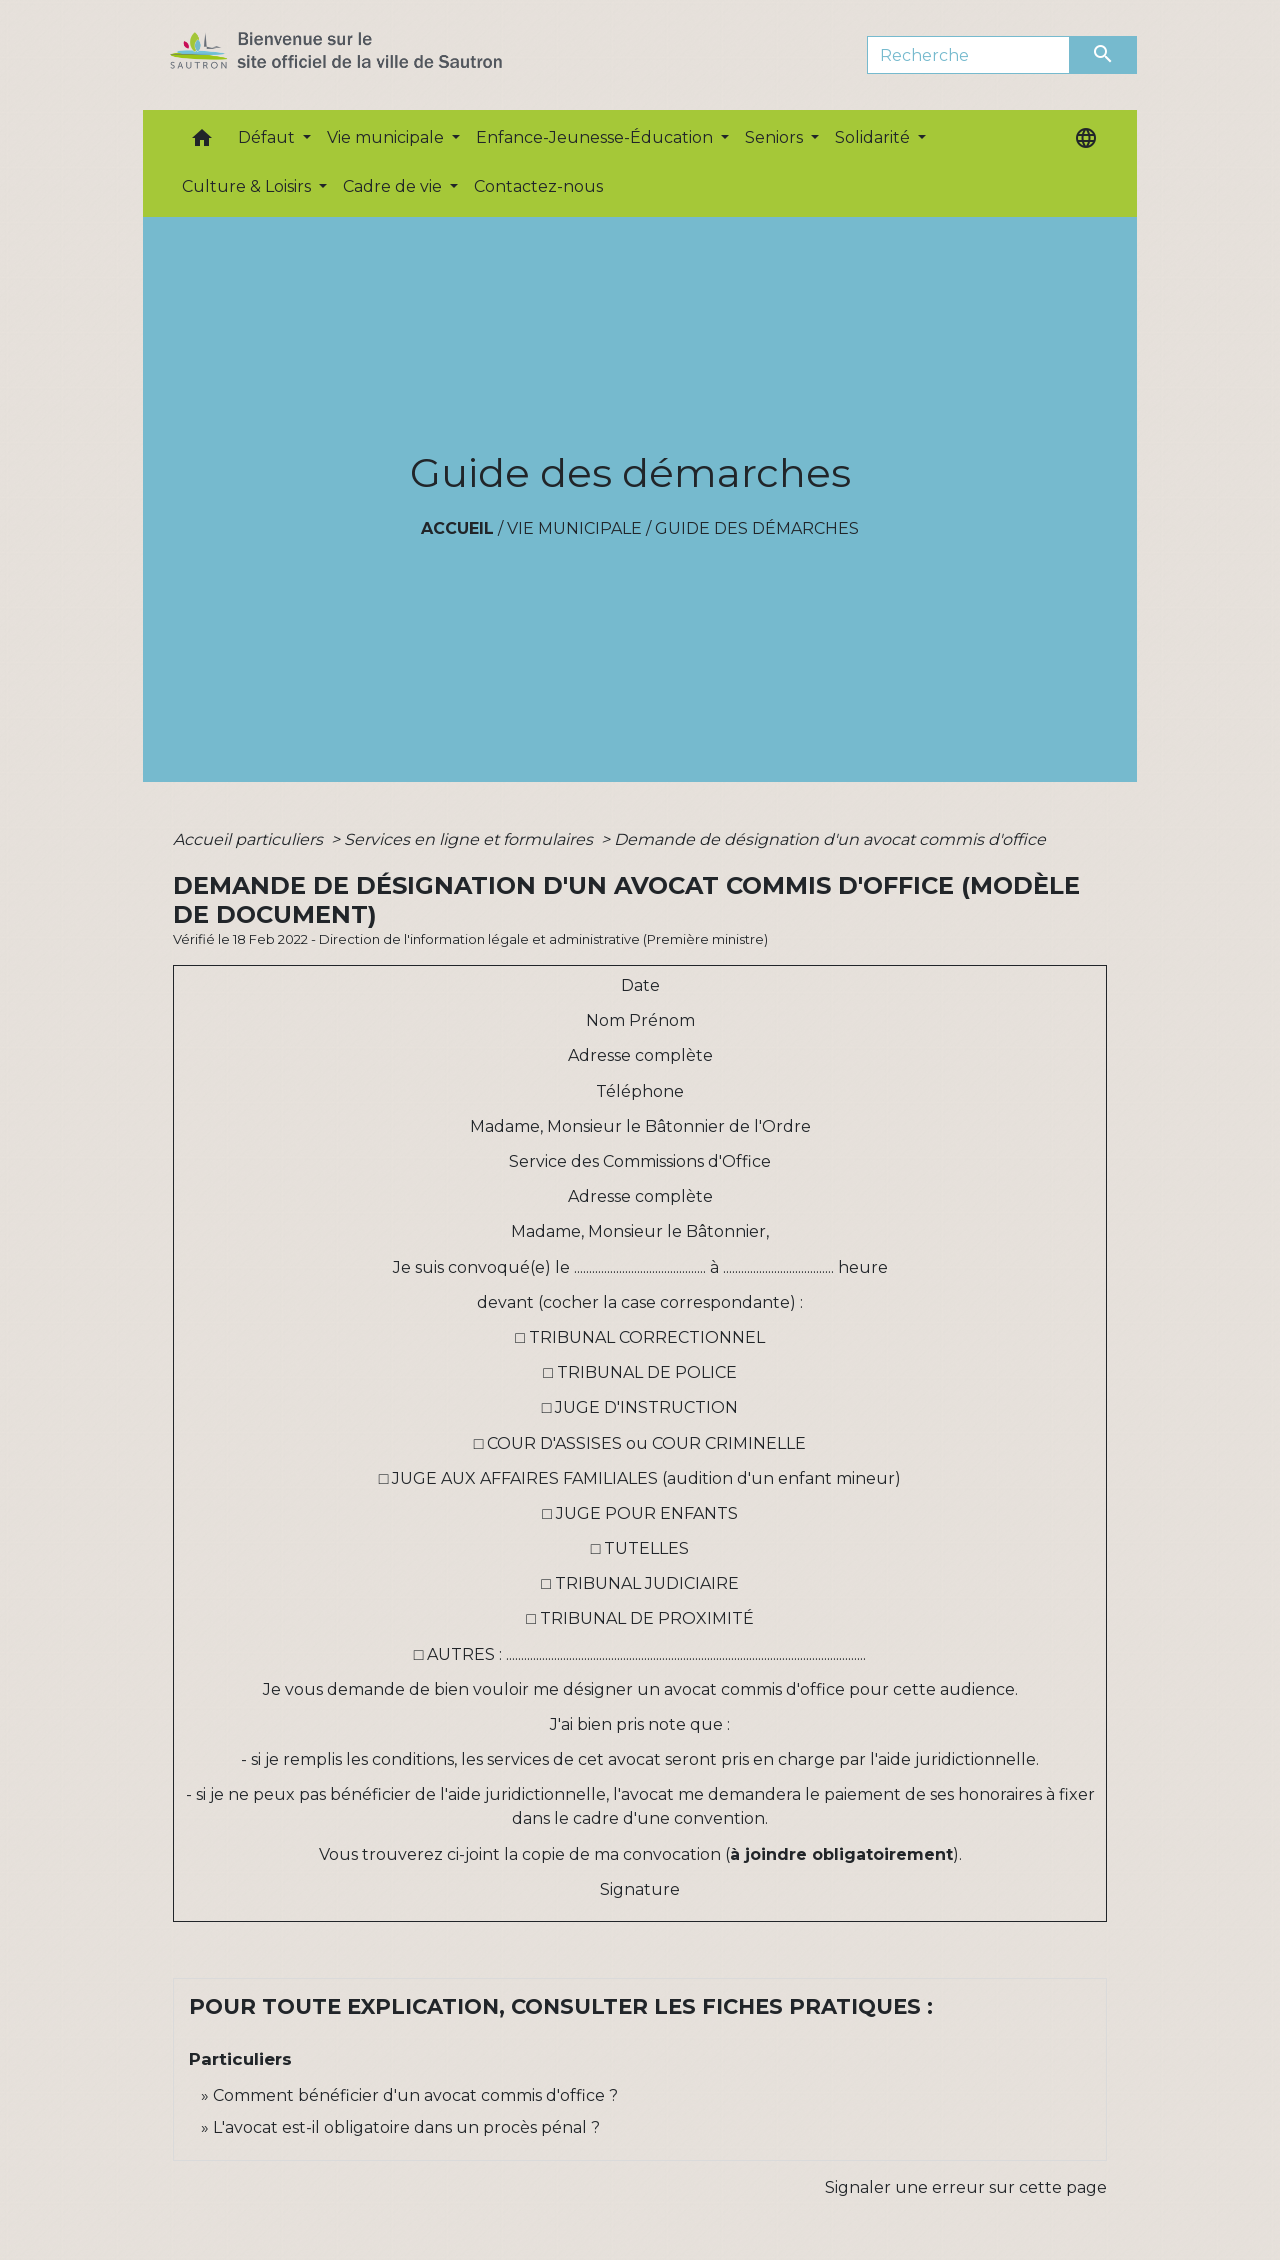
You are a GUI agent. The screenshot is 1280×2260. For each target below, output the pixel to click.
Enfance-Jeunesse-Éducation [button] (596, 137)
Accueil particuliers (250, 839)
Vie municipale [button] (387, 137)
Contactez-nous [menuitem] (538, 186)
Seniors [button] (776, 137)
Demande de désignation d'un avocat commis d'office (830, 839)
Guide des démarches (757, 528)
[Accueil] (371, 55)
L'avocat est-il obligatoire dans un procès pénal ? (406, 2127)
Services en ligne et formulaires (470, 839)
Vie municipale (574, 528)
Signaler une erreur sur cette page (966, 2187)
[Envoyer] (1104, 55)
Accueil (457, 528)
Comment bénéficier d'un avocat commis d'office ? (415, 2095)
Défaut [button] (268, 137)
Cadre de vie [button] (394, 186)
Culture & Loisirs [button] (248, 186)
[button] (202, 142)
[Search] (968, 55)
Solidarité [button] (874, 137)
